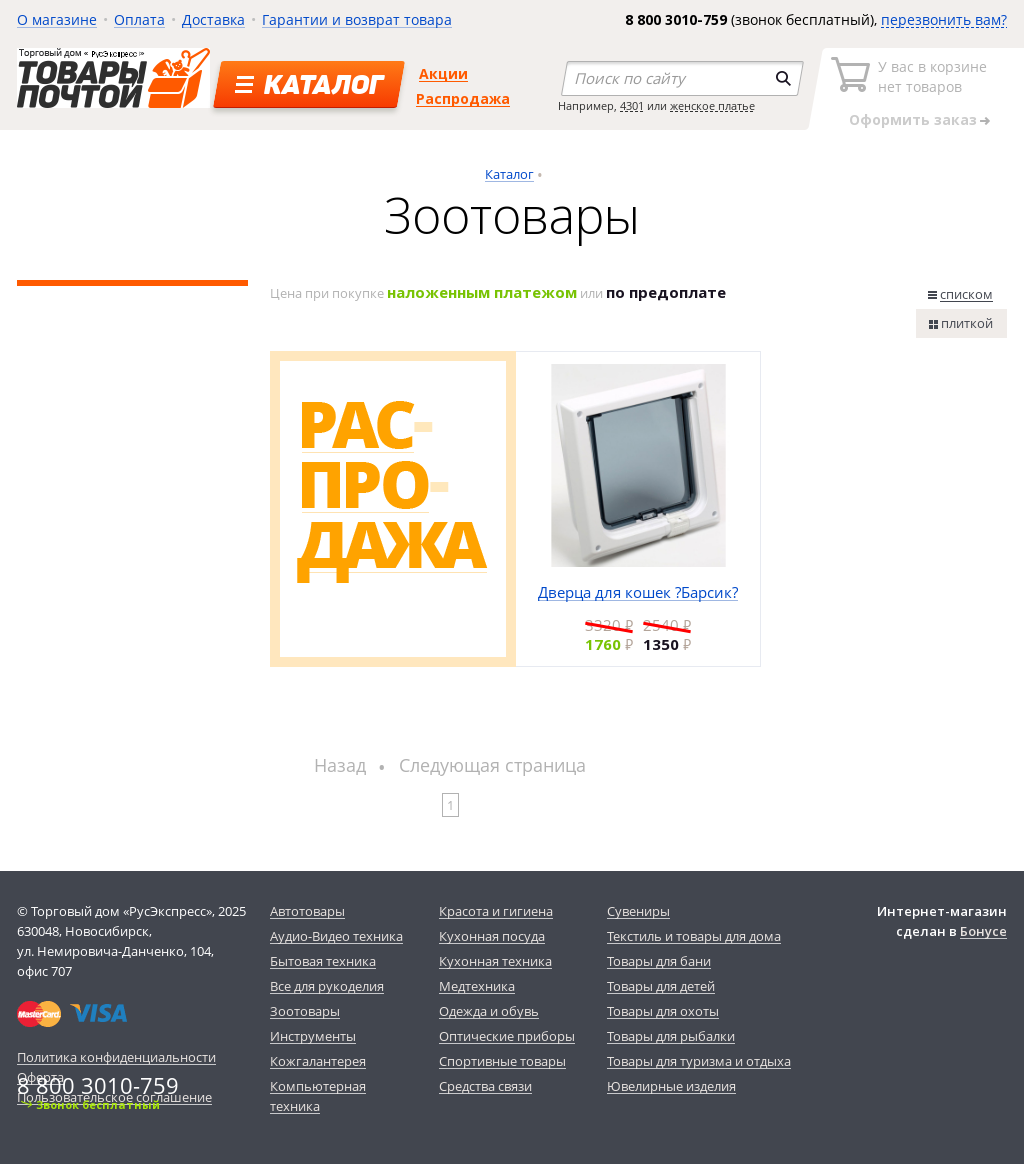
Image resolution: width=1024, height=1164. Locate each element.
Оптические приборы (507, 1036)
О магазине (57, 19)
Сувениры (638, 911)
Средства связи (485, 1086)
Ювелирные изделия (671, 1086)
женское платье (712, 105)
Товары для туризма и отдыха (699, 1061)
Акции (443, 73)
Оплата (139, 19)
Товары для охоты (663, 1011)
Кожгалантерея (318, 1061)
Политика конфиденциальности (116, 1057)
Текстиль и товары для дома (694, 936)
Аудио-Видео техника (336, 936)
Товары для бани (659, 961)
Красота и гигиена (496, 911)
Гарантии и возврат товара (357, 19)
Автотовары (307, 911)
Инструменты (313, 1036)
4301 (632, 105)
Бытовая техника (323, 961)
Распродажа (463, 98)
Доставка (213, 19)
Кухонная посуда (492, 936)
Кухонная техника (495, 961)
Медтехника (477, 986)
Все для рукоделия (327, 986)
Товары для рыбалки (671, 1036)
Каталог (509, 174)
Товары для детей (661, 986)
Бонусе (983, 931)
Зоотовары (305, 1011)
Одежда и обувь (489, 1011)
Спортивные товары (502, 1061)
